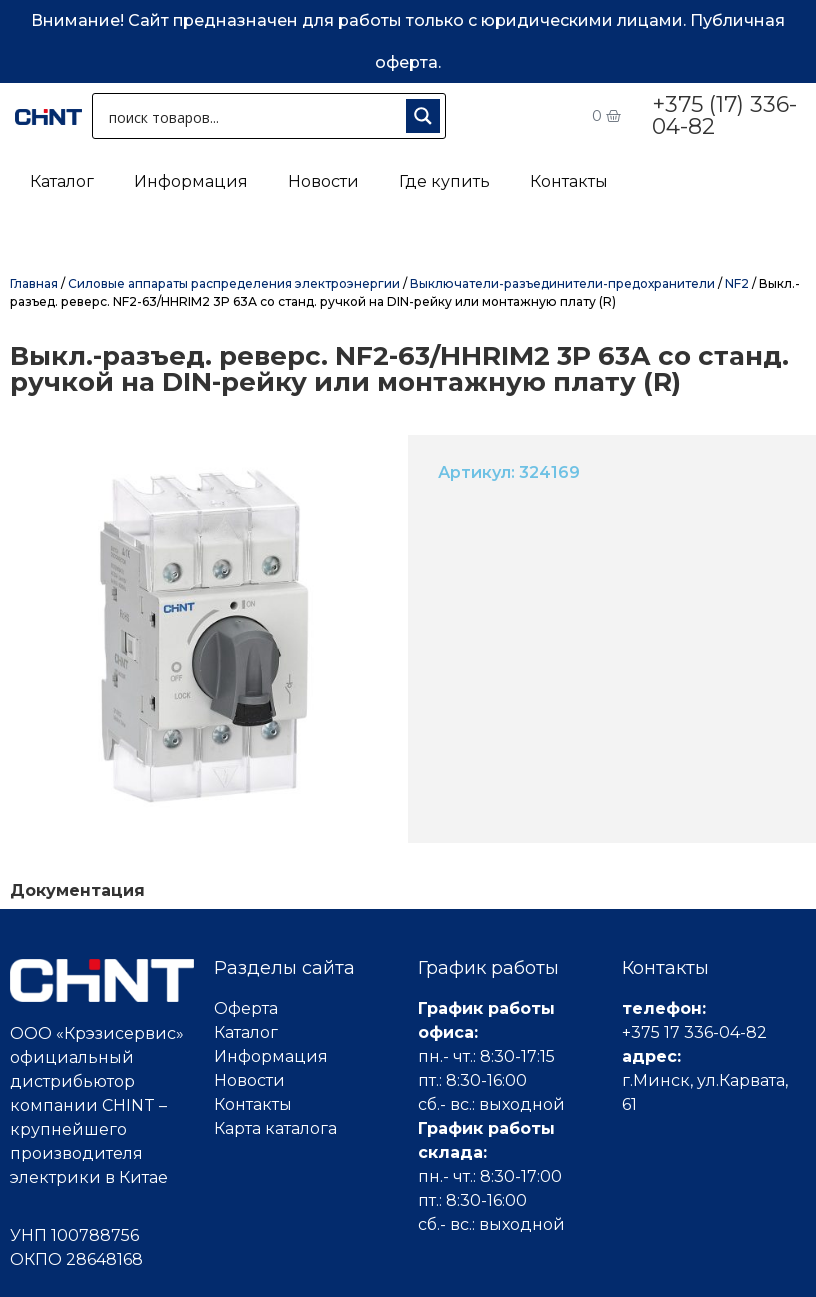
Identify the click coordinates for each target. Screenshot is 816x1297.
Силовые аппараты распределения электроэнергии (234, 283)
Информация (191, 181)
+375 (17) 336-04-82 (724, 115)
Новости (323, 181)
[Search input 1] (253, 116)
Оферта (246, 1008)
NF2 (737, 283)
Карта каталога (275, 1128)
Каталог (62, 181)
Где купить (444, 181)
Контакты (569, 181)
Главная (34, 283)
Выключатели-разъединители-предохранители (562, 283)
